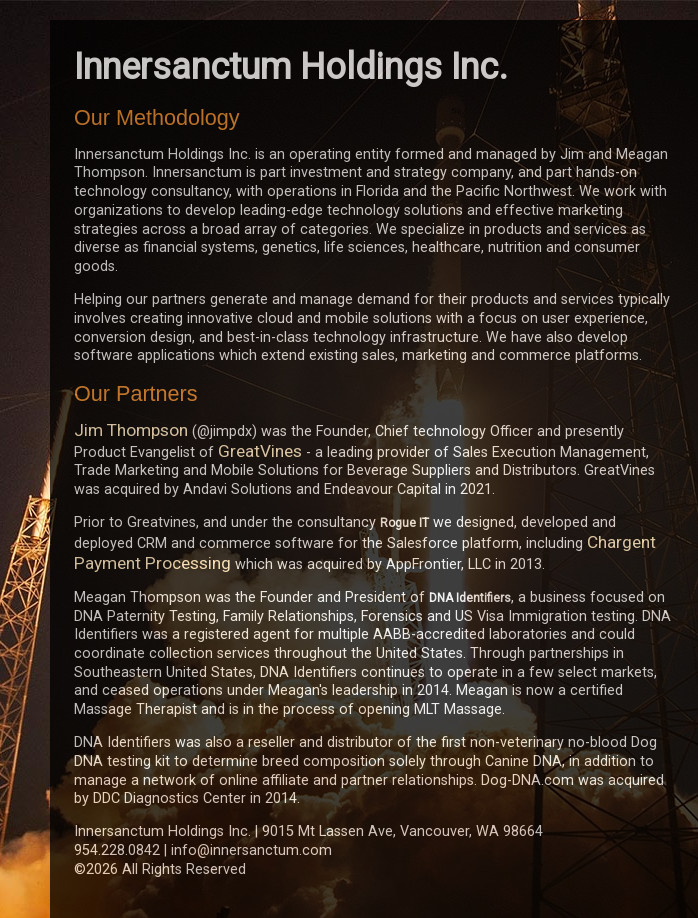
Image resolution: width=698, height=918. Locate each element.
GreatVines (260, 451)
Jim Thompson (131, 430)
